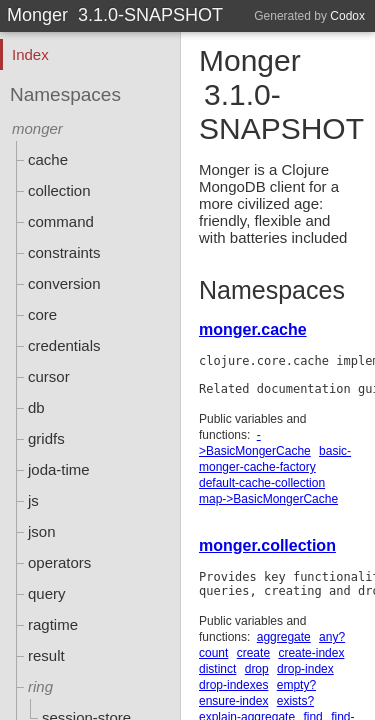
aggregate (284, 637)
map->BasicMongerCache (268, 499)
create (253, 653)
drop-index (305, 669)
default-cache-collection (262, 483)
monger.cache (253, 329)
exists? (295, 701)
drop (257, 669)
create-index (311, 653)
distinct (217, 669)
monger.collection (267, 545)
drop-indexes (233, 685)
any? (332, 637)
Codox (347, 16)
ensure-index (233, 701)
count (213, 653)
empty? (296, 685)
